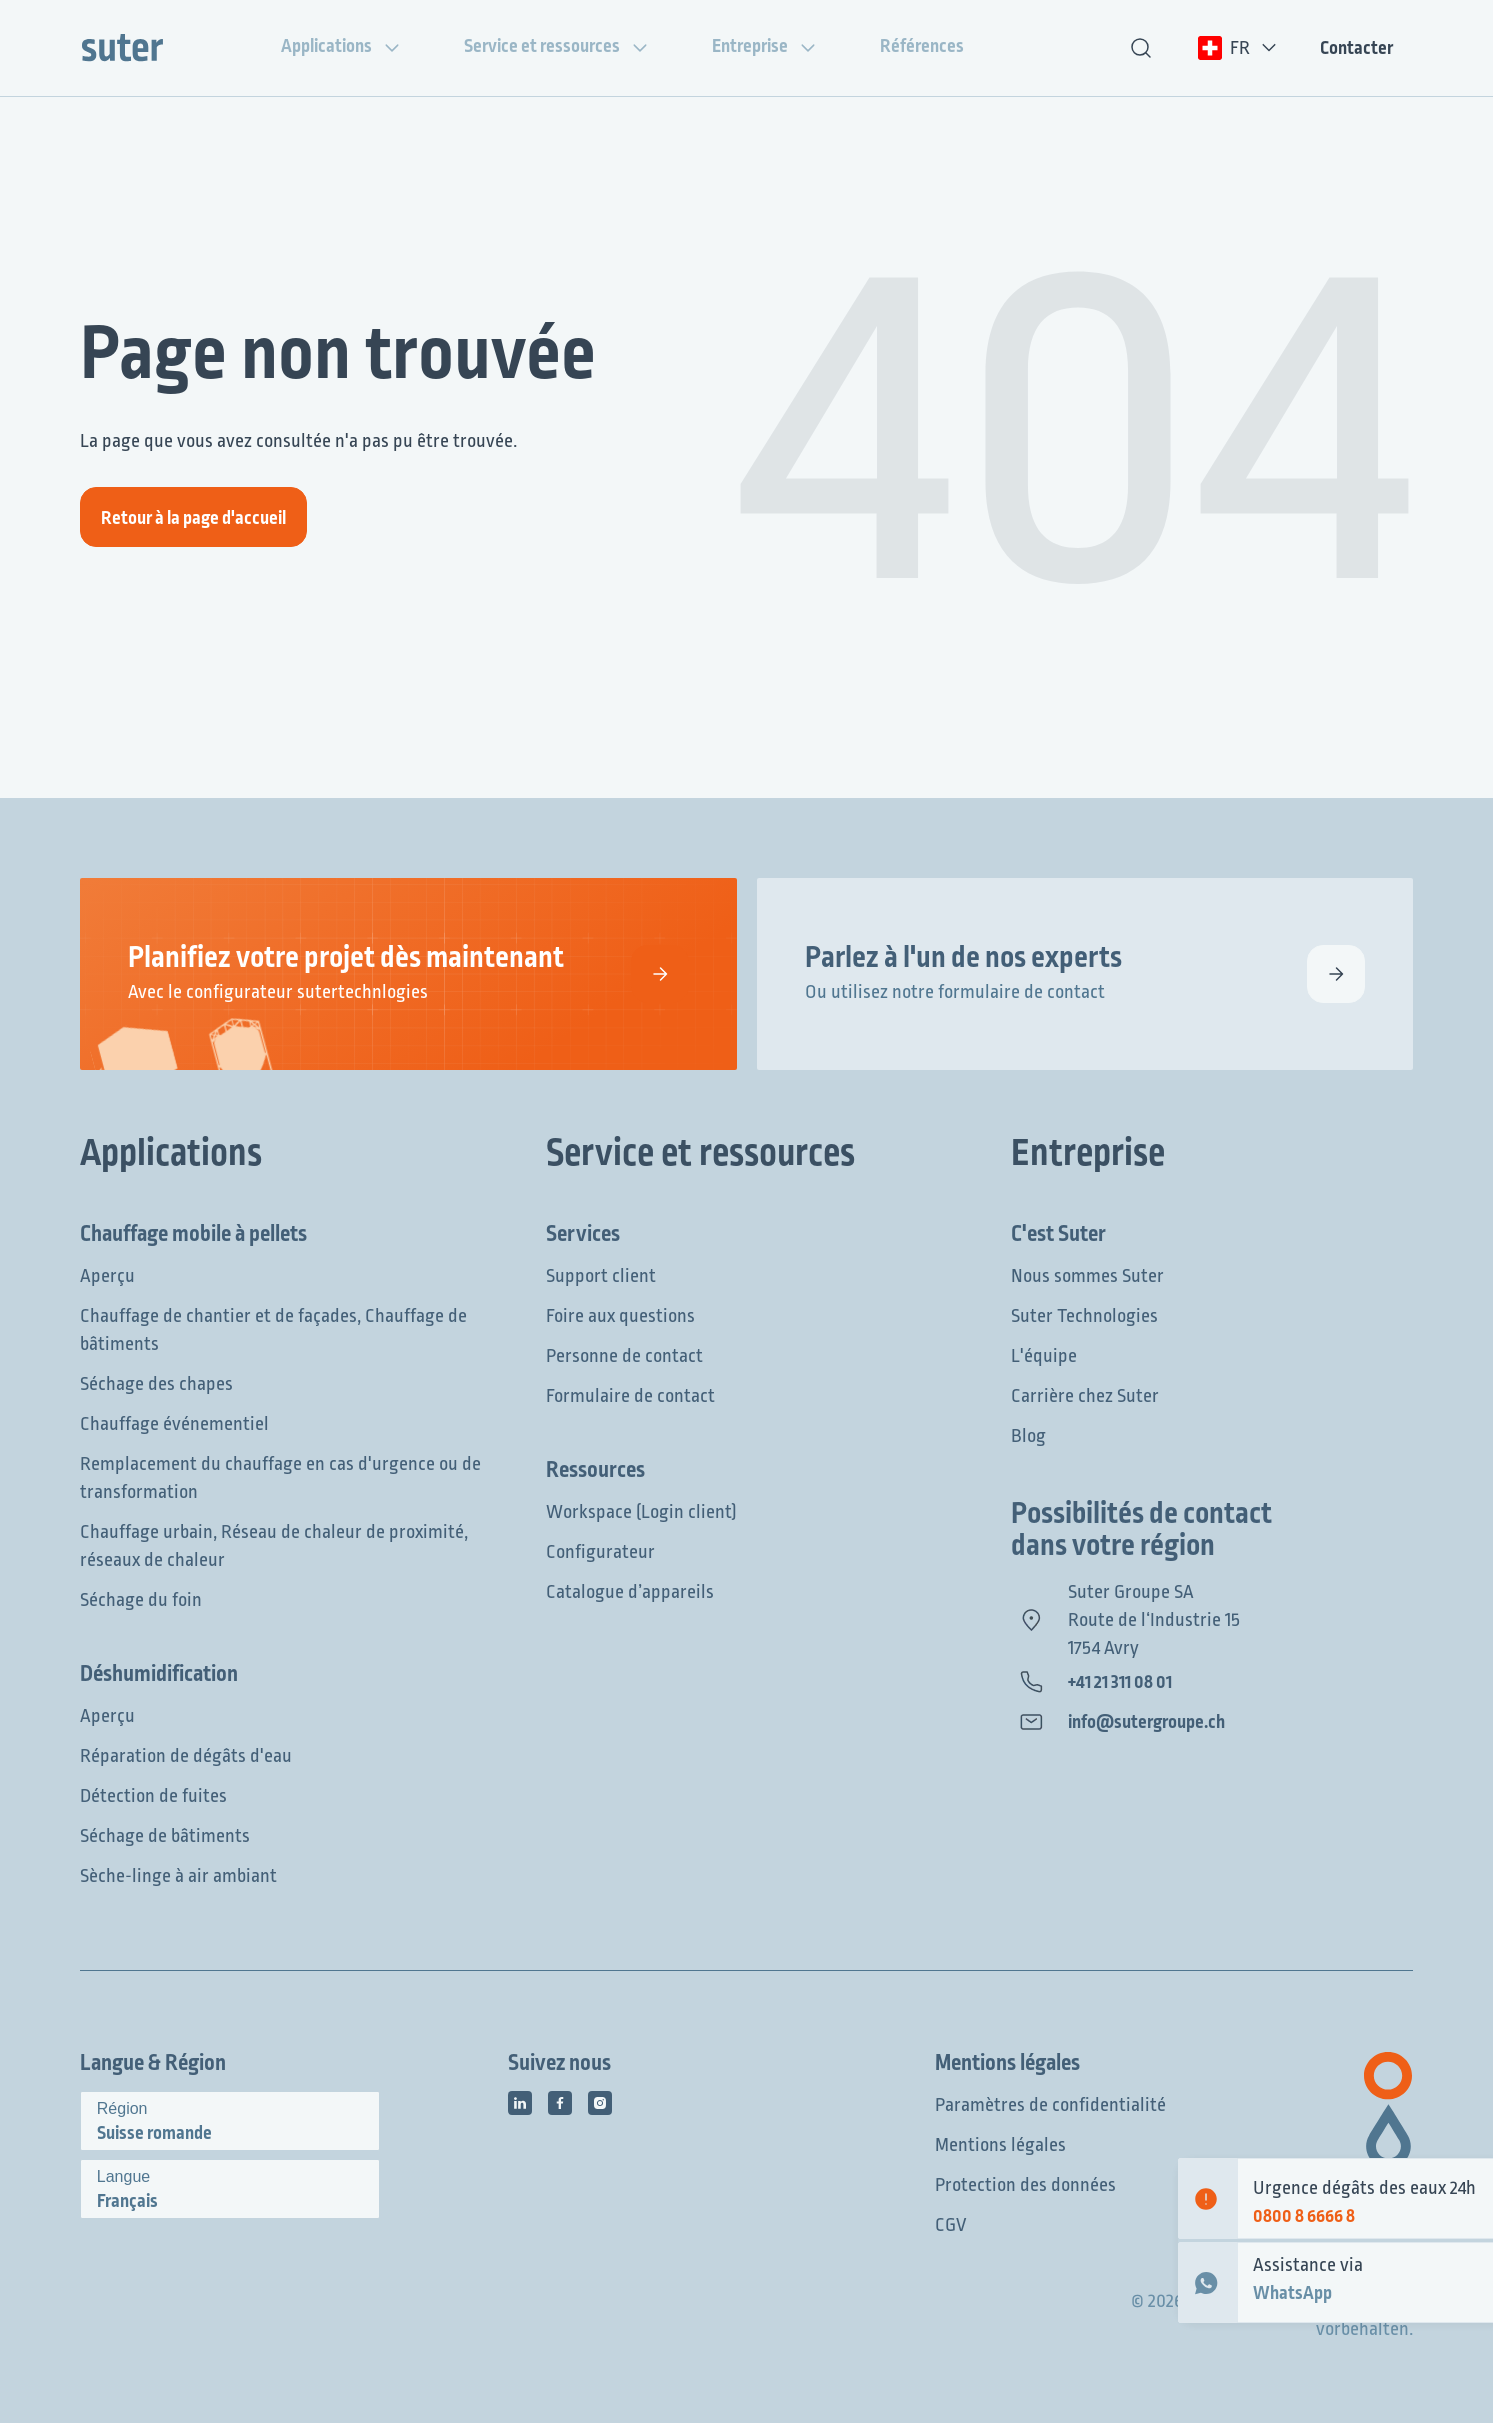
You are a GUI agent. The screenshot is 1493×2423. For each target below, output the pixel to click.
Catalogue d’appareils (630, 1592)
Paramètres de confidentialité (1050, 2105)
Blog (1028, 1436)
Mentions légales (1000, 2145)
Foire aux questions (620, 1316)
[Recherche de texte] (1141, 48)
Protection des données (1025, 2185)
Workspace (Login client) (641, 1512)
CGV (951, 2225)
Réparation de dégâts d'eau (186, 1756)
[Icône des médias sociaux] (520, 2103)
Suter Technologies (1084, 1316)
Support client (601, 1276)
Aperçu (107, 1276)
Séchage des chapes (156, 1384)
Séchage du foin (141, 1600)
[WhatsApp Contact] (1208, 2282)
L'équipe (1044, 1356)
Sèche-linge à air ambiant (178, 1876)
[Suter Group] (122, 48)
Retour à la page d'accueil (193, 518)
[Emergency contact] (1208, 2198)
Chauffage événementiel (174, 1424)
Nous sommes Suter (1087, 1276)
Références (938, 46)
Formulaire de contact (630, 1396)
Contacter (1356, 48)
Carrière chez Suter (1085, 1396)
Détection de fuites (153, 1796)
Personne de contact (624, 1356)
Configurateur (600, 1552)
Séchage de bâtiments (165, 1836)
